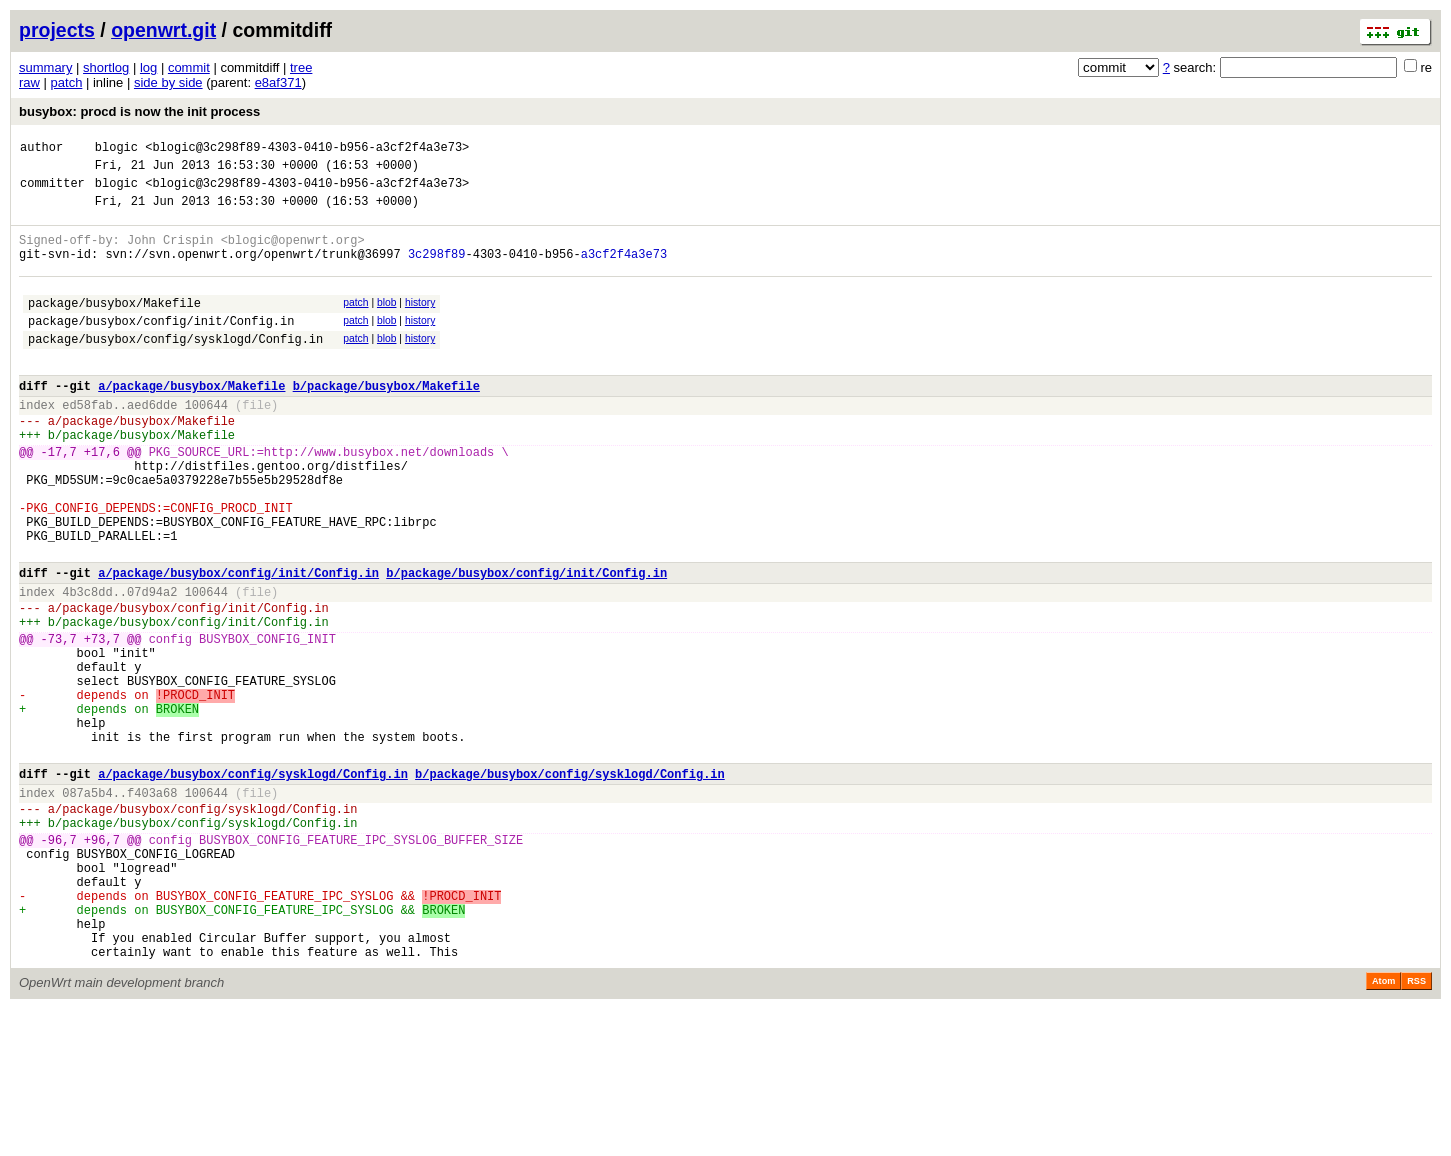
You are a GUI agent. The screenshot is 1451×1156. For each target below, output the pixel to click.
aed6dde (152, 443)
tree (301, 67)
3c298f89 (437, 271)
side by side (168, 82)
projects (57, 30)
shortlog (106, 67)
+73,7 (102, 722)
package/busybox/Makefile (114, 326)
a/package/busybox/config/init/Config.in (238, 644)
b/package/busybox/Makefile (386, 421)
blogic (116, 149)
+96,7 (102, 962)
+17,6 (102, 499)
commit (189, 67)
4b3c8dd (87, 666)
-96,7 (59, 962)
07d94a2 (152, 666)
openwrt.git (163, 30)
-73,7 (59, 722)
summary (45, 67)
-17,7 (59, 499)
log (148, 67)
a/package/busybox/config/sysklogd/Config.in (253, 884)
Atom (1383, 1128)
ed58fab (87, 443)
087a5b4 (87, 906)
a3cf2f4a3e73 (624, 271)
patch (67, 82)
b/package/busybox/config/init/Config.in (526, 644)
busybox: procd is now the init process (139, 111)
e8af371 (278, 82)
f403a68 (152, 906)
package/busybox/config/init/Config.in (161, 347)
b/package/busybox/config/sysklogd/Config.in (570, 884)
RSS (1416, 1128)
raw (29, 82)
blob (387, 323)
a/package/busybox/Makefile (191, 421)
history (420, 323)
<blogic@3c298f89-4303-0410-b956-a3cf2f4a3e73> (307, 149)
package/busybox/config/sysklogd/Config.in (175, 368)
